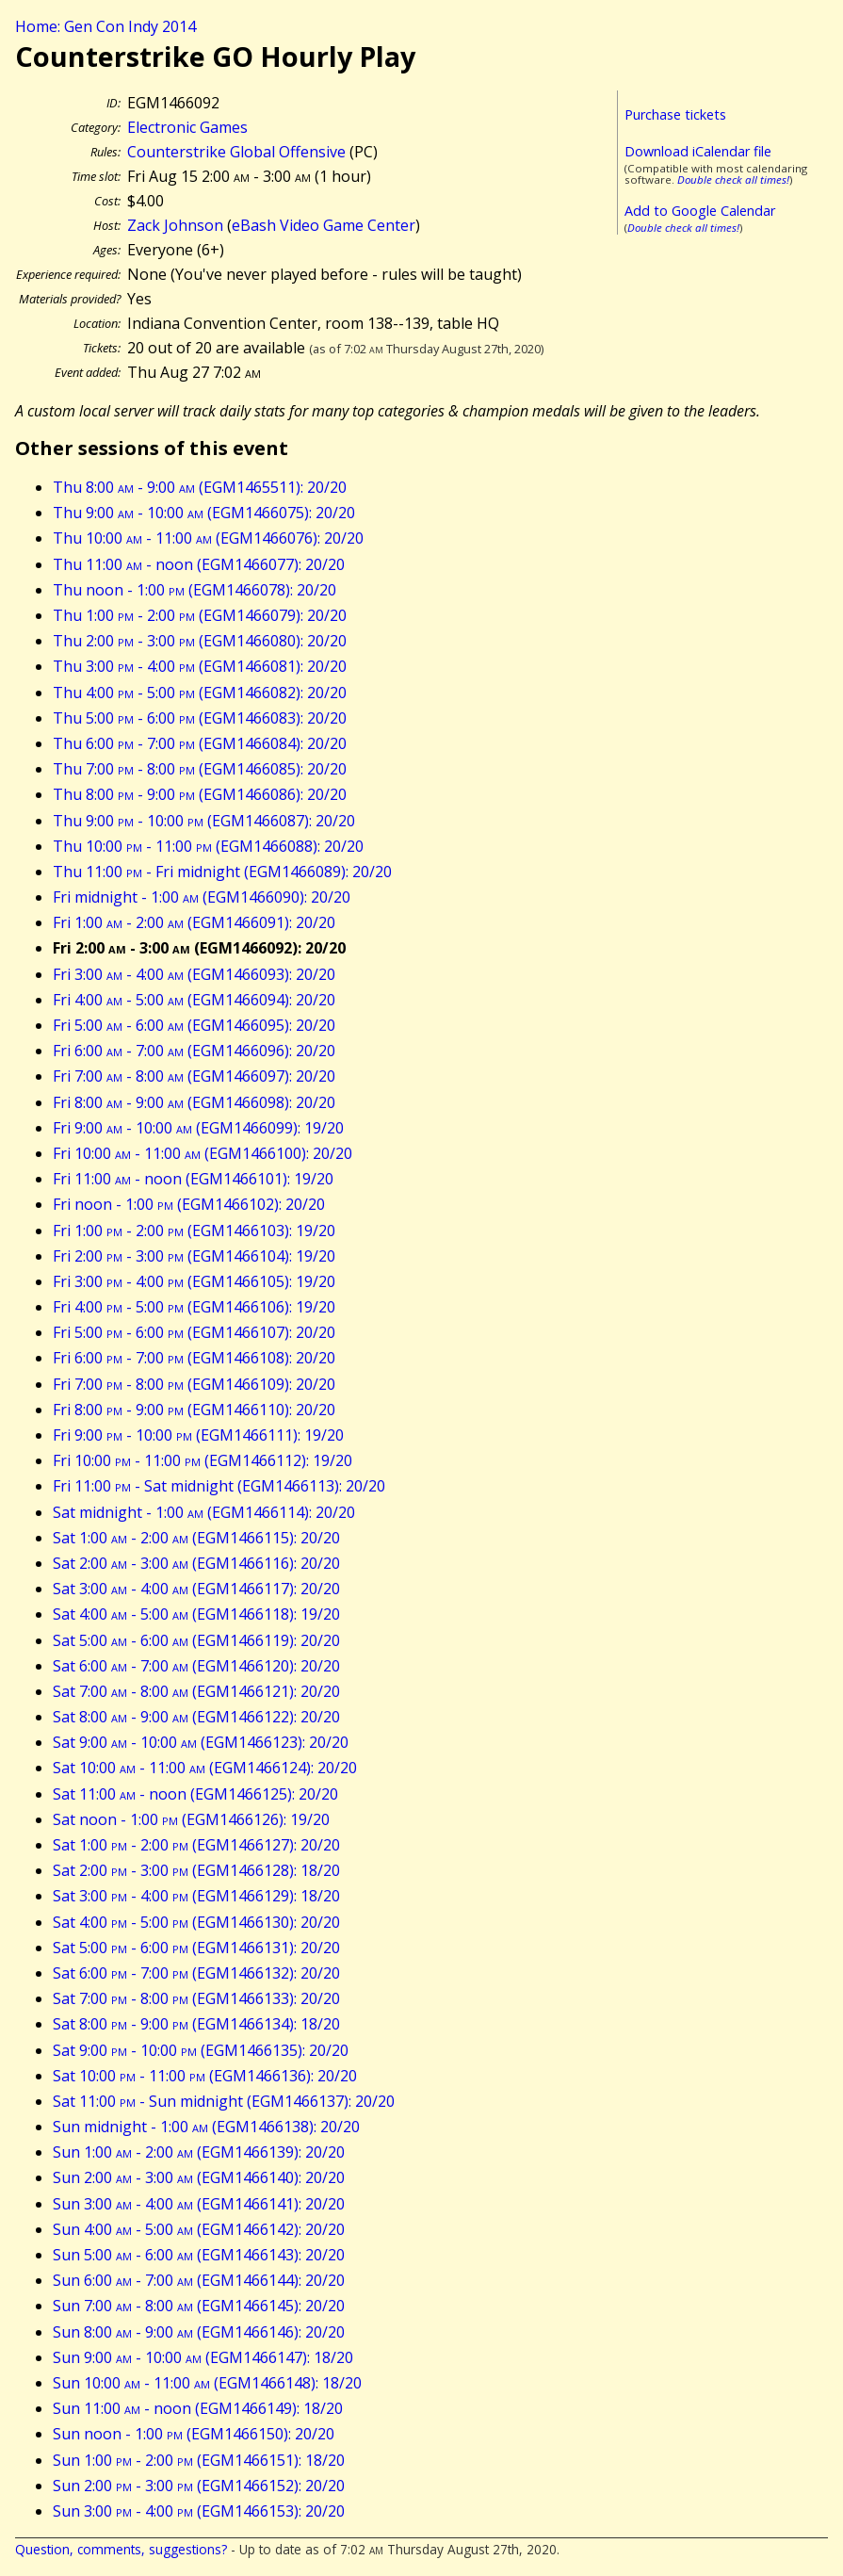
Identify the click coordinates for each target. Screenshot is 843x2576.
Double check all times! (733, 179)
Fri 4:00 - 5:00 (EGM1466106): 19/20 (194, 1306)
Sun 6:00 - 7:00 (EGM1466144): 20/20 (199, 2280)
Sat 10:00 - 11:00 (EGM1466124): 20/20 (205, 1767)
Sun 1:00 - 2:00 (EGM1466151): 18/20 (199, 2460)
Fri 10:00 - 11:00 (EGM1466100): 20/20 (202, 1153)
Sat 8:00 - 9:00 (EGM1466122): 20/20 (196, 1716)
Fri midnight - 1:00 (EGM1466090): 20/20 (201, 897)
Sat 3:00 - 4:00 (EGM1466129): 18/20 (196, 1895)
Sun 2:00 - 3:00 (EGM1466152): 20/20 (199, 2485)
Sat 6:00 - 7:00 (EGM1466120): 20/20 (196, 1665)
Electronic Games (187, 127)
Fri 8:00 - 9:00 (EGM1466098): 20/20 (194, 1102)
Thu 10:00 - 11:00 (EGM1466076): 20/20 (208, 538)
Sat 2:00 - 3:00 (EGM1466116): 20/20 (196, 1563)
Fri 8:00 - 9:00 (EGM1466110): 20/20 (194, 1409)
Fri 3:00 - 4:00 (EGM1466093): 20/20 (194, 974)
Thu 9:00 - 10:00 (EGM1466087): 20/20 (204, 820)
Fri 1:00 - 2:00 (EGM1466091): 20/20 (194, 922)
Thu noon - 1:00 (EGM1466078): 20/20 (194, 589)
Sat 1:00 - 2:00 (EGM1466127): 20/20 (196, 1844)
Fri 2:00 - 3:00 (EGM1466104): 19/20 (194, 1256)
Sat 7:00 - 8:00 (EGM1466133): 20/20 (196, 1998)
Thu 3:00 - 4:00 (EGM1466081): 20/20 (200, 666)
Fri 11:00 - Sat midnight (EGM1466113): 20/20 (219, 1485)
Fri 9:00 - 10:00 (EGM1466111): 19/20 (198, 1435)
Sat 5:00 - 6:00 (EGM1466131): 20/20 (196, 1947)
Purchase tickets (675, 114)
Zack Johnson (175, 225)
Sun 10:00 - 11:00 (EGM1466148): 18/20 (207, 2382)
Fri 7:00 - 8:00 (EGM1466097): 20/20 (194, 1076)
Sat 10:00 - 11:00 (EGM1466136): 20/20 (205, 2075)
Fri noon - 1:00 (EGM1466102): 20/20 (189, 1204)
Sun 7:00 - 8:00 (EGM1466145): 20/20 (199, 2305)
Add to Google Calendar (699, 211)
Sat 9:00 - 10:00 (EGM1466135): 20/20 (201, 2050)
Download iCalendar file (697, 151)
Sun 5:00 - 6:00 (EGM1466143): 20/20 (199, 2254)
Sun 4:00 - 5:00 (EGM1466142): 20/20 (199, 2229)
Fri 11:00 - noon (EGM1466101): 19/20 (193, 1178)
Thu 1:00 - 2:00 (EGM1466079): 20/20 (200, 615)
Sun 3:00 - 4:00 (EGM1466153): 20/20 (199, 2511)
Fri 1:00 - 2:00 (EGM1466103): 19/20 (194, 1230)
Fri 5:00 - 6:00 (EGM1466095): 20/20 (194, 1025)
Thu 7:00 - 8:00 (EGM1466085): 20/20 (200, 768)
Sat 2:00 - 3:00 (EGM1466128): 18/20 (196, 1870)
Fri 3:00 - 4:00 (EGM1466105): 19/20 (194, 1281)
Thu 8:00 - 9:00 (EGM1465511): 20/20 (200, 487)
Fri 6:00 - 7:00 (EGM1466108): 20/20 (194, 1357)
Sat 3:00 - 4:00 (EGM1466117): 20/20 (196, 1588)
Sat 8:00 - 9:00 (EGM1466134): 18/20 (196, 2024)
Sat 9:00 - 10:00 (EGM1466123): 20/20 (201, 1742)
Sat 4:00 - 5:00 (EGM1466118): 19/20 (196, 1614)
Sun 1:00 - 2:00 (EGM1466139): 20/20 (199, 2152)
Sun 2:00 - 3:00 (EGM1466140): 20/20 (199, 2177)
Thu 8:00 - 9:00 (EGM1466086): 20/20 (200, 794)
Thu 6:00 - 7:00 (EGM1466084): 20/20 (200, 743)
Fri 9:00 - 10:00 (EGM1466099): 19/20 (198, 1127)
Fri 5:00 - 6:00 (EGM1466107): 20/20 (194, 1332)
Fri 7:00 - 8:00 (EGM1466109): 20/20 (194, 1384)
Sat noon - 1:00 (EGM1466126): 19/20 (191, 1819)
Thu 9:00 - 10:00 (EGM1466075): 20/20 (204, 512)
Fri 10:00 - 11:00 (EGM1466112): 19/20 (202, 1460)
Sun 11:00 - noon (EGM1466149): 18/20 (198, 2408)
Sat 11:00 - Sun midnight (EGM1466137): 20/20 (224, 2101)
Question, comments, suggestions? (121, 2549)
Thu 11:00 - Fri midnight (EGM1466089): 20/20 (222, 871)
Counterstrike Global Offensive (236, 151)
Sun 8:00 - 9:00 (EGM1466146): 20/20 (199, 2332)
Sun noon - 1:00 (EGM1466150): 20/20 (193, 2433)
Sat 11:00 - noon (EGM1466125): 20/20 (195, 1794)
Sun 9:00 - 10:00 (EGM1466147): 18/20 (203, 2357)
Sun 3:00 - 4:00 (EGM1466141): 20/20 (199, 2203)
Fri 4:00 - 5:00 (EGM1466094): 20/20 (194, 999)
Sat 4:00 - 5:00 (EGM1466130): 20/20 (196, 1922)
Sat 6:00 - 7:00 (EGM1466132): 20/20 (196, 1973)
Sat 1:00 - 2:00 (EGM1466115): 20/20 (196, 1537)
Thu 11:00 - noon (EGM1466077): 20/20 (199, 564)
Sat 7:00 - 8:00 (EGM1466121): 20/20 (196, 1691)
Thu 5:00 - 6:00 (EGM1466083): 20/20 (200, 718)
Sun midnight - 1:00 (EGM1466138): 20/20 (206, 2126)
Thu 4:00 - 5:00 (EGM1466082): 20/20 (200, 692)
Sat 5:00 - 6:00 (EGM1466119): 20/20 (196, 1640)
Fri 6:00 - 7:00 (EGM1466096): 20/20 (194, 1050)
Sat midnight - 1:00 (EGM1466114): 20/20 (204, 1512)
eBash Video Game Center (323, 225)
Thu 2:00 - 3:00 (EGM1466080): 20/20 (200, 640)
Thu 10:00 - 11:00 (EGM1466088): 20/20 (208, 846)
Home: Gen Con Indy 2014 (105, 26)
